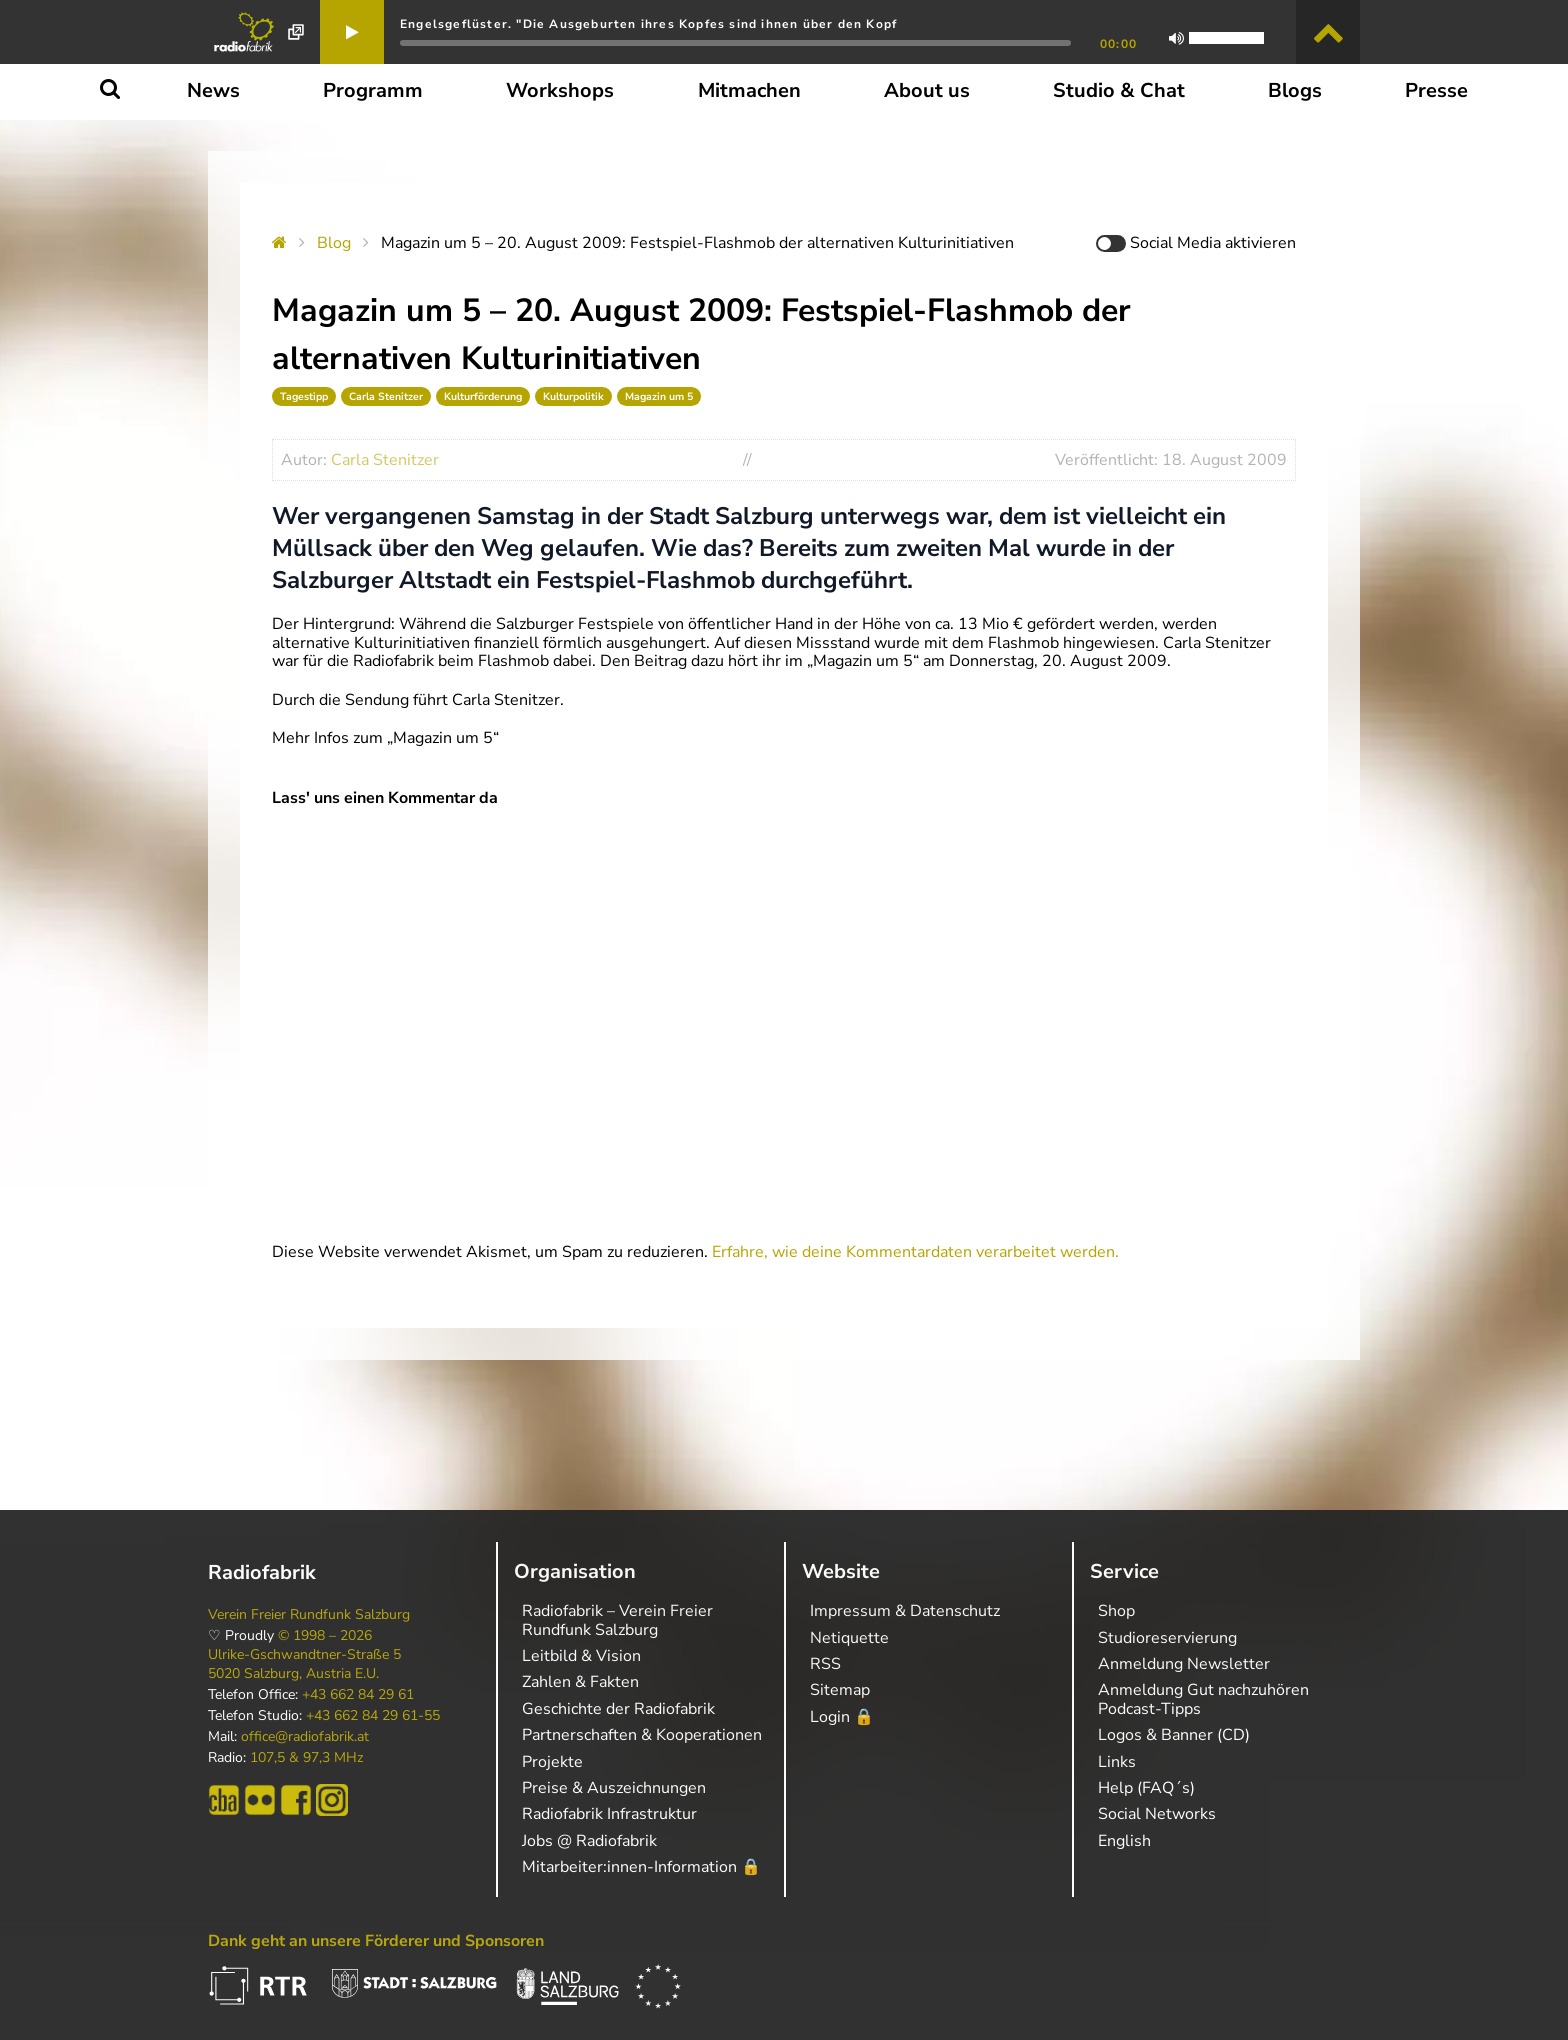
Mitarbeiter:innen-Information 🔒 (641, 1867)
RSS (825, 1664)
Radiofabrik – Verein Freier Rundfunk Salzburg (617, 1620)
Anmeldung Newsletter (1184, 1664)
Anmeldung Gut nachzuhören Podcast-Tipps (1203, 1699)
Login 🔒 (842, 1717)
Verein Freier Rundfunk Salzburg (309, 1615)
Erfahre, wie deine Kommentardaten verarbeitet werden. (915, 1252)
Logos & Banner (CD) (1174, 1735)
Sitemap (840, 1690)
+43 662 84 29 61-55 (373, 1716)
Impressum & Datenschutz (905, 1611)
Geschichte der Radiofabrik (618, 1709)
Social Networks (1157, 1814)
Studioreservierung (1167, 1638)
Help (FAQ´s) (1146, 1788)
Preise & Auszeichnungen (614, 1788)
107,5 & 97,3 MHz (306, 1758)
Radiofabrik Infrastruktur (609, 1814)
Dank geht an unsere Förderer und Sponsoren (376, 1941)
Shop (1116, 1611)
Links (1117, 1762)
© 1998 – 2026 (325, 1636)
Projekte (552, 1762)
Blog (334, 243)
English (1124, 1841)
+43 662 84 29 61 (358, 1695)
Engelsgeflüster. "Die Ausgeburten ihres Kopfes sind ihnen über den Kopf (648, 24)
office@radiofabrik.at (305, 1737)
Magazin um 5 (659, 396)
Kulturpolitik (573, 396)
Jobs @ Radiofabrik (589, 1841)
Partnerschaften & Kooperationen (642, 1735)
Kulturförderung (483, 396)
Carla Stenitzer (386, 396)
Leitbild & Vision (581, 1656)
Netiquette (849, 1638)
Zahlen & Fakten (580, 1682)
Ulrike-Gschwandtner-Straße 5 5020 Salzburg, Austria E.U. (304, 1664)
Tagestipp (304, 396)
